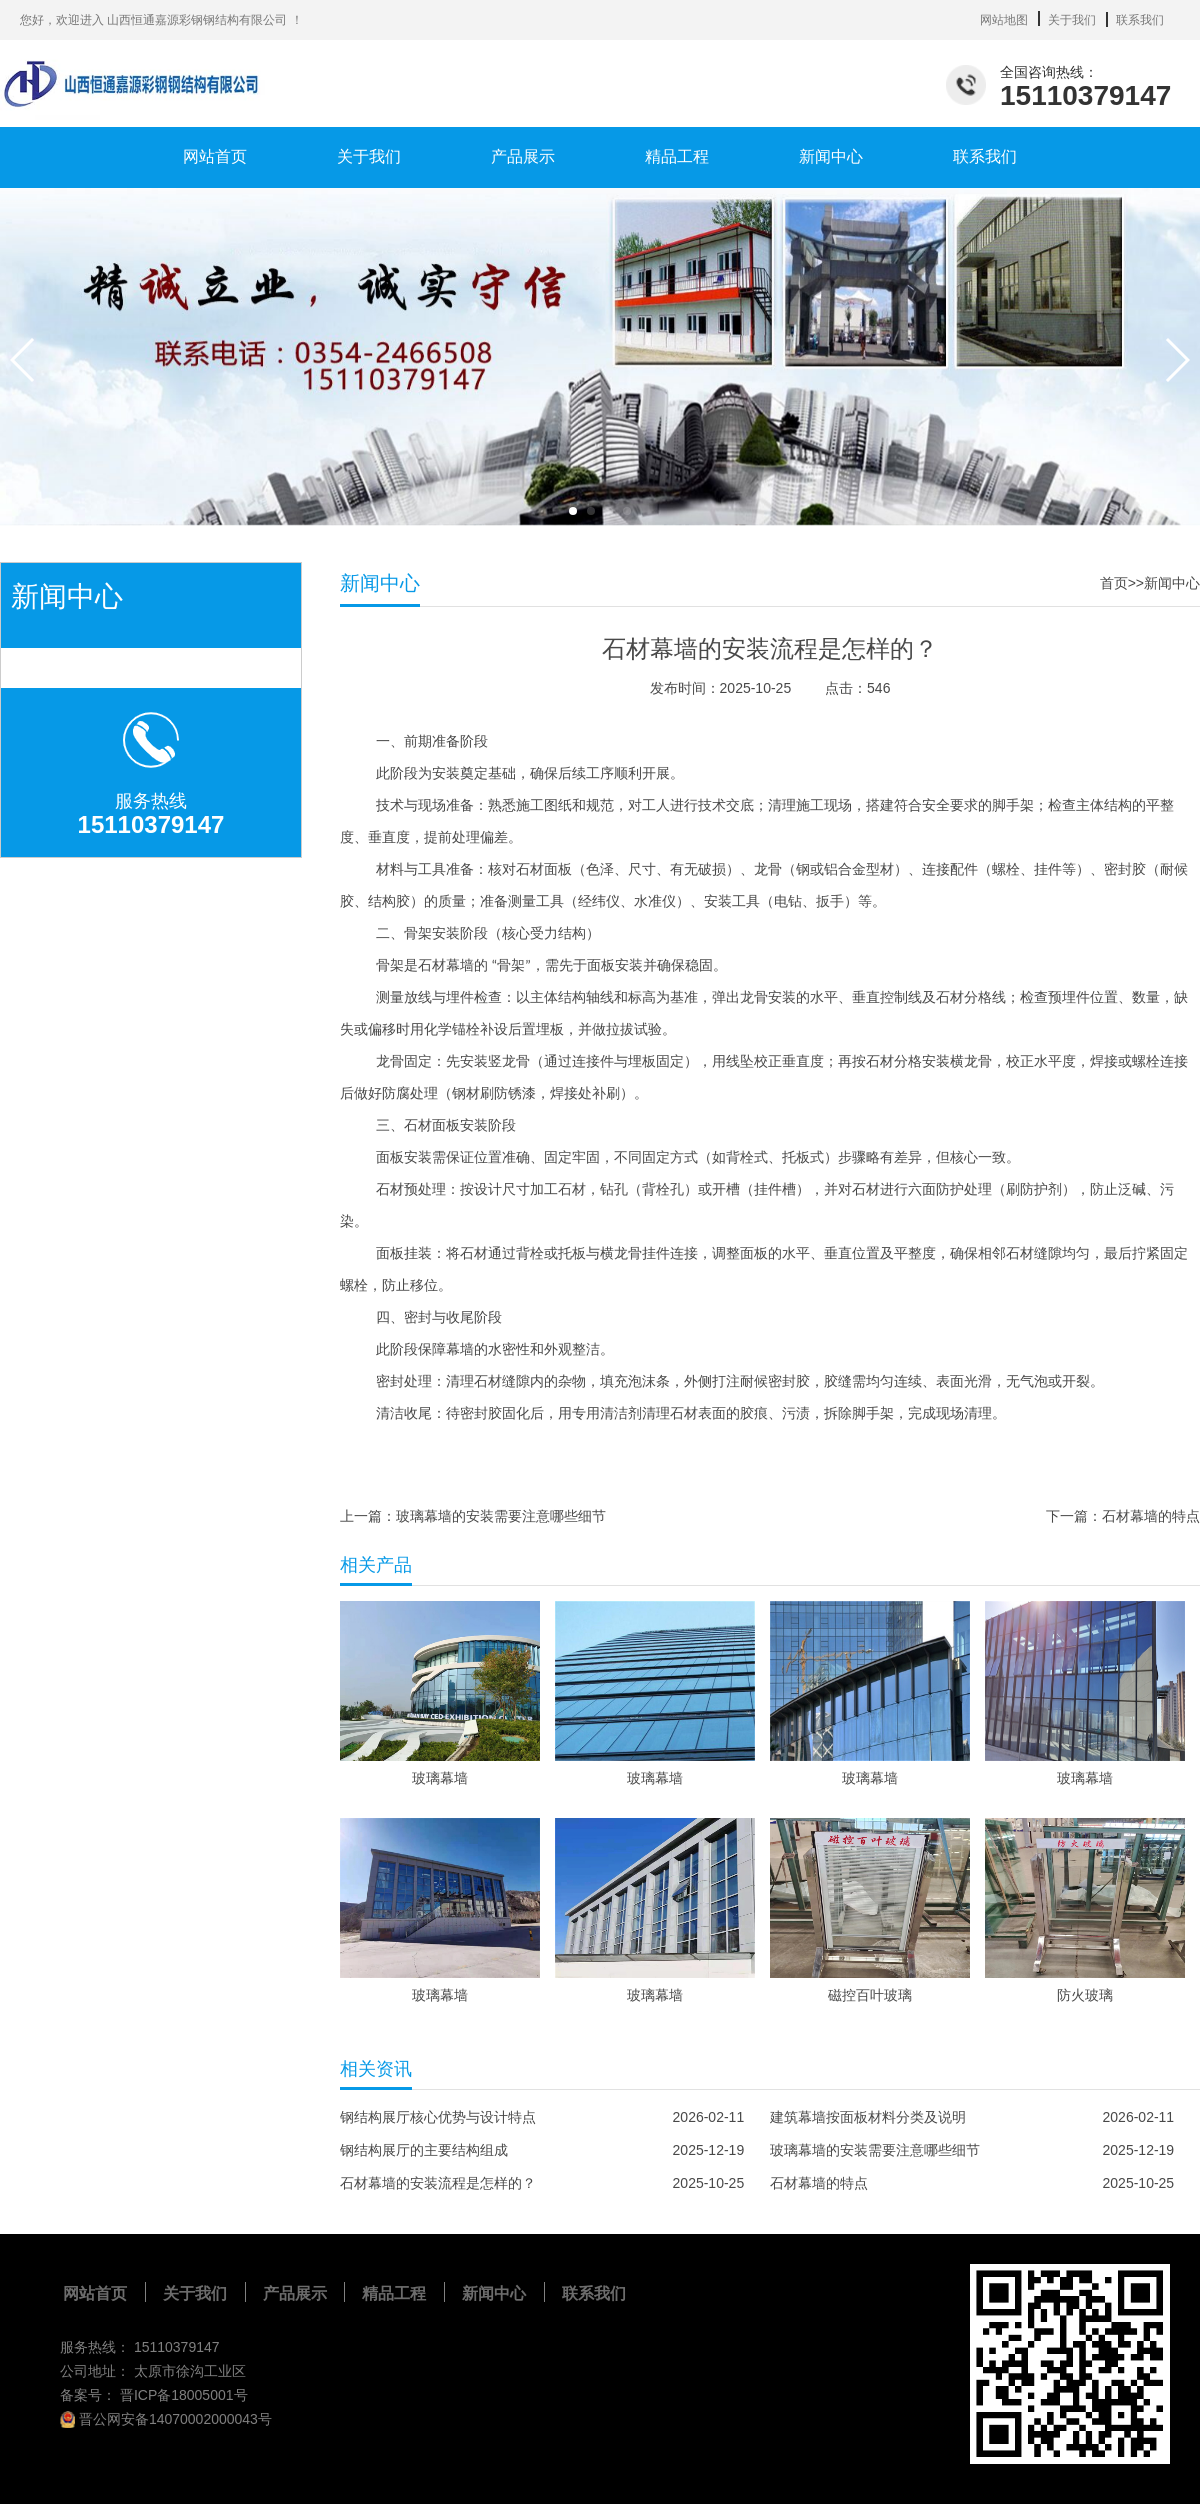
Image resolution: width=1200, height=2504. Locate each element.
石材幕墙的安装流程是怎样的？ (438, 2183)
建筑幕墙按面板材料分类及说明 (868, 2117)
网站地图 (1004, 20)
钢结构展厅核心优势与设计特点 (438, 2117)
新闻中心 (831, 156)
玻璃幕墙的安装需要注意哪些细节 (501, 1516)
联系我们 (1140, 20)
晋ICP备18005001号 (184, 2395)
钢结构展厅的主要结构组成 (424, 2150)
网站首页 (215, 156)
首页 (1114, 583)
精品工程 (677, 156)
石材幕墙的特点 (1151, 1516)
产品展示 (523, 156)
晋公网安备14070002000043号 (166, 2419)
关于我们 (1072, 20)
